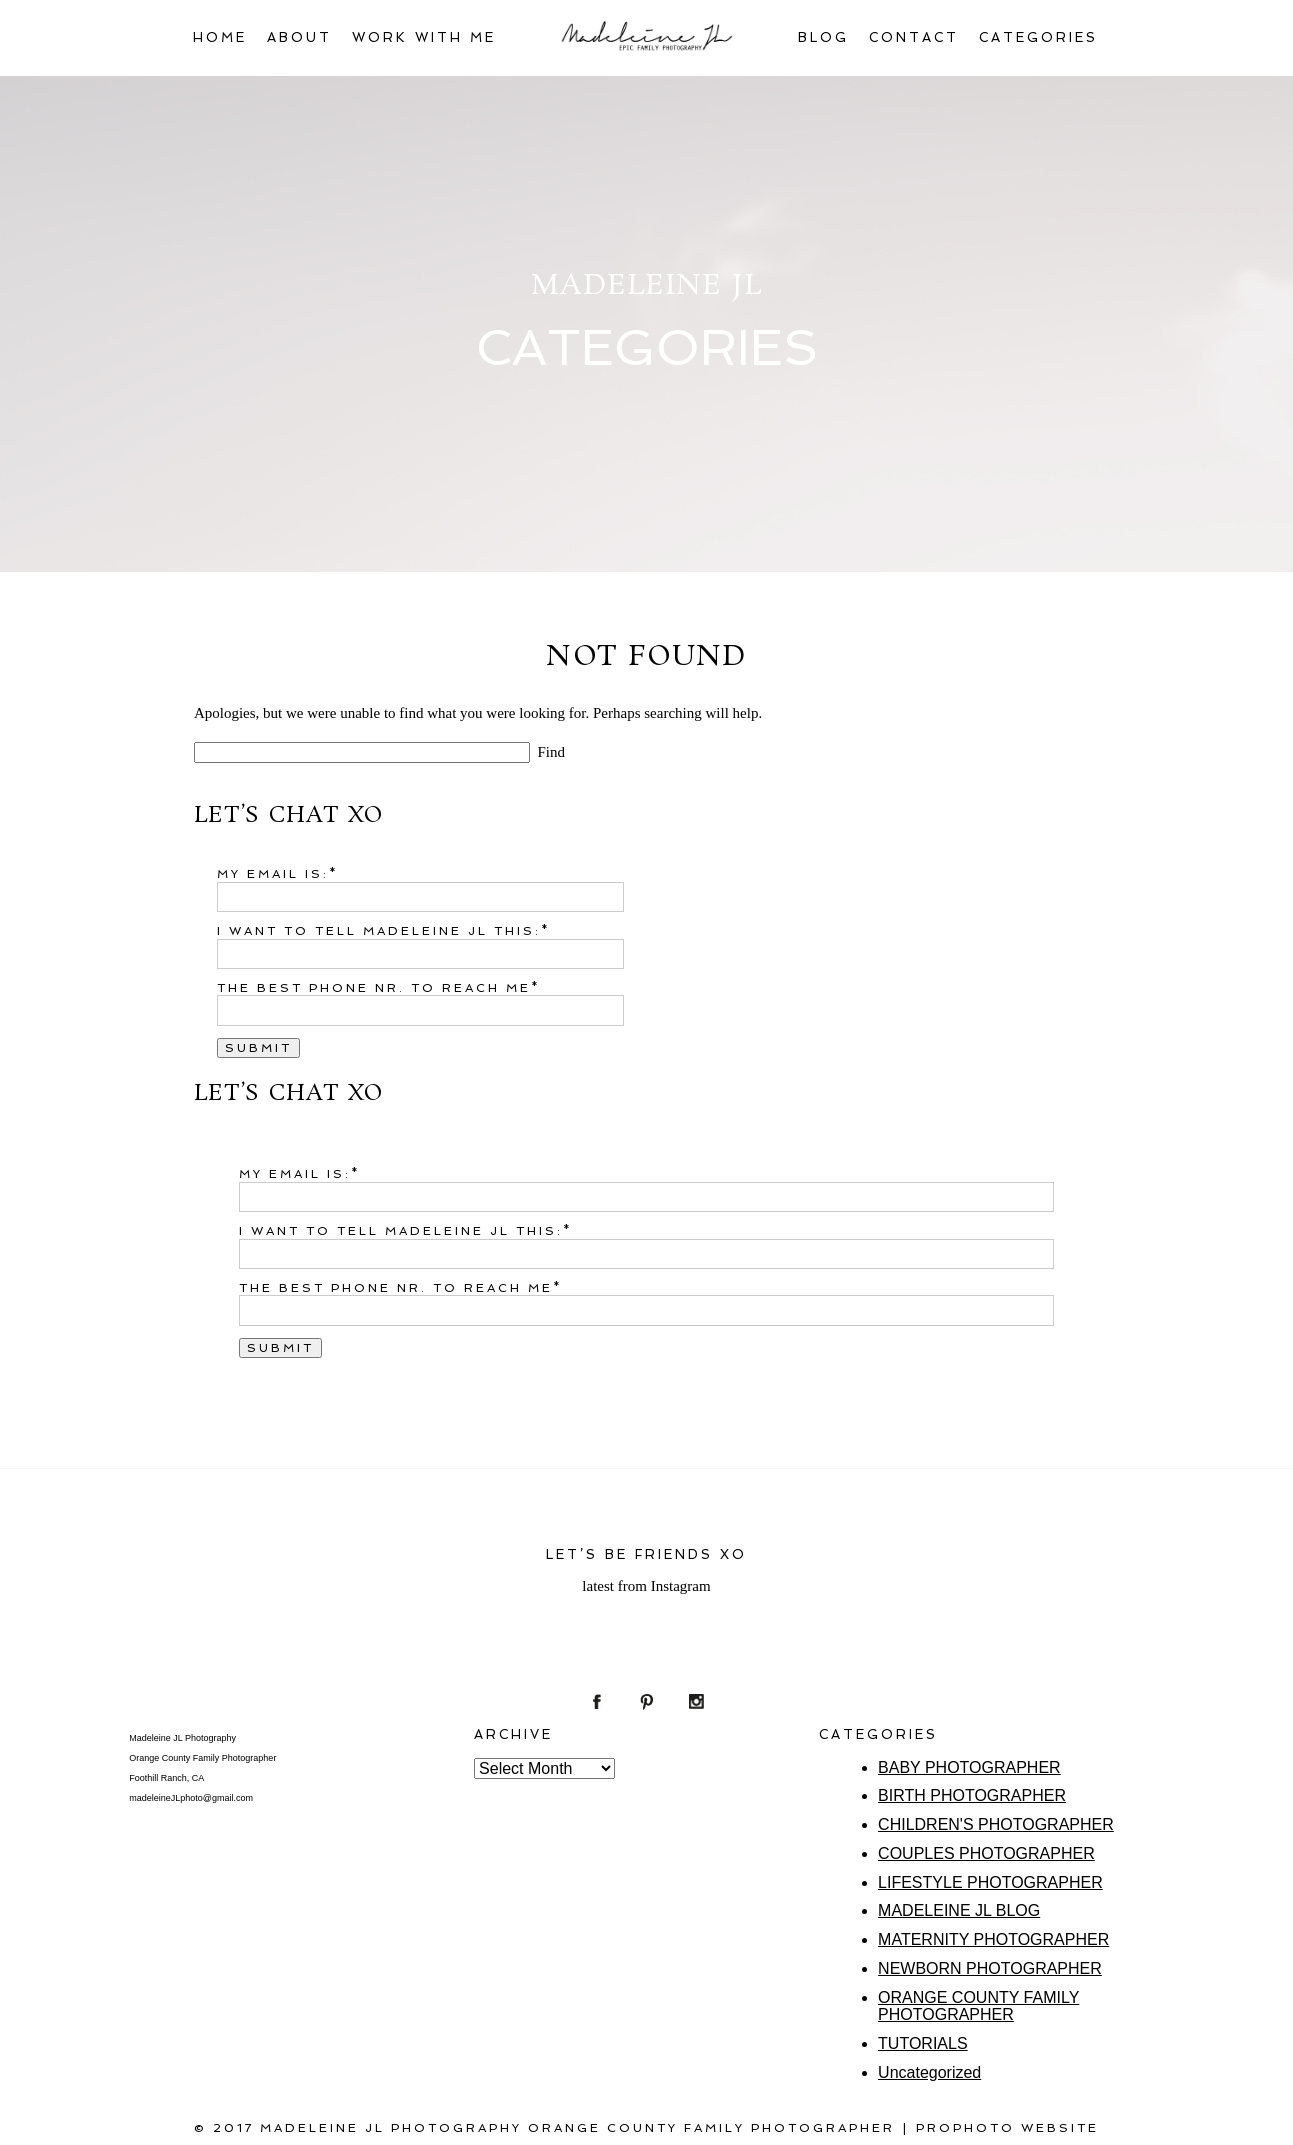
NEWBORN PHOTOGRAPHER (990, 1968)
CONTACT (914, 37)
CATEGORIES (1038, 37)
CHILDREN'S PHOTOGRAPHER (996, 1824)
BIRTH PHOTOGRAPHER (972, 1795)
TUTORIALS (923, 2043)
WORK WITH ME (424, 37)
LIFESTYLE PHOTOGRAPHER (990, 1882)
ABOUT (299, 37)
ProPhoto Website (1007, 2128)
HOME (220, 37)
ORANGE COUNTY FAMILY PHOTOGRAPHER (978, 2006)
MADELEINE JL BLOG (959, 1910)
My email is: (273, 874)
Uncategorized (929, 2072)
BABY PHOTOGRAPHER (969, 1767)
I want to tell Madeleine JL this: (379, 931)
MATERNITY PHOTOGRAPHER (993, 1939)
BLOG (823, 37)
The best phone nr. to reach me (374, 988)
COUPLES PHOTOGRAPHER (986, 1853)
